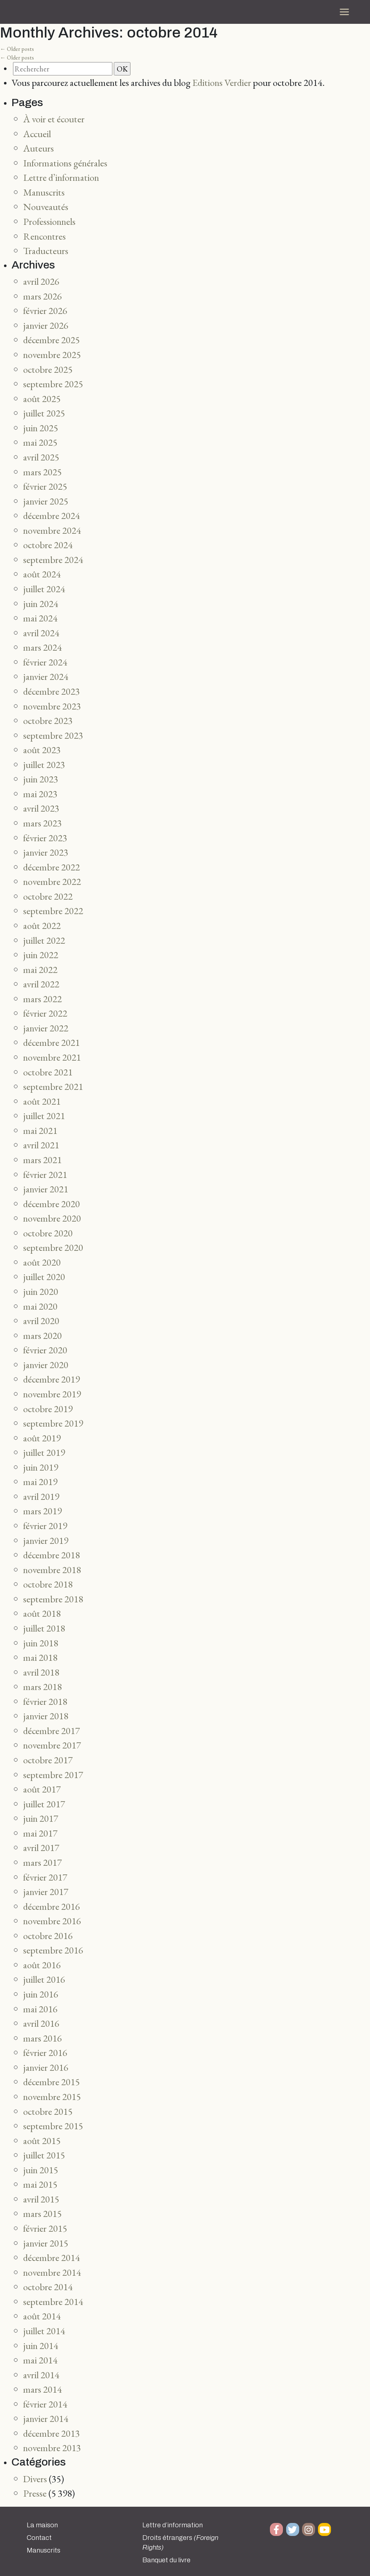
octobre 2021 (48, 1072)
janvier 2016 (45, 2067)
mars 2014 (42, 2389)
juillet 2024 (44, 588)
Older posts (17, 49)
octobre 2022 (48, 896)
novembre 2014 (52, 2272)
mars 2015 (42, 2213)
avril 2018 (41, 1672)
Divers (35, 2478)
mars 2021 (42, 1159)
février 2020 (45, 1350)
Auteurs (38, 148)
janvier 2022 (45, 1028)
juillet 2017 (44, 1804)
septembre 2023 (53, 735)
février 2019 (45, 1525)
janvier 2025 (45, 501)
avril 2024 (41, 632)
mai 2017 (40, 1833)
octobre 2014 (48, 2286)
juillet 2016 (44, 1979)
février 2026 (45, 310)
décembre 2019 (51, 1379)
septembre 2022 (53, 910)
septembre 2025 (53, 383)
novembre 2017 (52, 1745)
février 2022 (45, 1013)
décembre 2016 (51, 1906)
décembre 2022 (51, 867)
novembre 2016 (52, 1920)
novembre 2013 (52, 2447)
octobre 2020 (48, 1233)
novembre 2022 (52, 881)
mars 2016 (42, 2038)
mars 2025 (42, 472)
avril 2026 (41, 281)
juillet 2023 (44, 764)
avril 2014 (41, 2374)
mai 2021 (40, 1130)
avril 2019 (41, 1496)
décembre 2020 (51, 1203)
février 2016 (45, 2052)
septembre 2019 (53, 1423)
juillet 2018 (44, 1628)
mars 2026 (42, 296)
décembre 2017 (51, 1730)
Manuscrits (44, 192)
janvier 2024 (45, 676)
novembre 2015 (52, 2096)
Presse (35, 2493)
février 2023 (45, 837)
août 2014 (42, 2316)
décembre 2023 (51, 691)
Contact (39, 2537)
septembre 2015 (53, 2125)
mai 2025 (40, 442)
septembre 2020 (53, 1247)
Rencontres (44, 236)
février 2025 (45, 486)
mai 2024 (40, 618)
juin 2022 (40, 954)
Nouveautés (45, 206)
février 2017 (45, 1877)
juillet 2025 (44, 413)
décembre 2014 (51, 2257)
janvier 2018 (45, 1716)
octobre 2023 (48, 720)
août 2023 (42, 749)
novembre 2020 (52, 1218)
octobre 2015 (48, 2111)
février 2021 (45, 1174)
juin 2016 (40, 1994)
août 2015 (42, 2140)
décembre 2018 (51, 1555)
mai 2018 (40, 1657)
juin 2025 (40, 428)
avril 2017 (41, 1847)
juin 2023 (40, 779)
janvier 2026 (45, 325)
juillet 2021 (44, 1115)
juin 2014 (40, 2345)
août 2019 (42, 1438)
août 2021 (42, 1101)
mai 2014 (40, 2360)
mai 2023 (40, 793)
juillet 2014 (44, 2330)
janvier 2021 (45, 1189)
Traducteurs (45, 250)
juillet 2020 (44, 1276)
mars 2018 (42, 1686)
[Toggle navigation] (344, 12)
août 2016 (42, 1965)
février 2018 (45, 1701)
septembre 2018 (53, 1599)
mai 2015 (40, 2184)
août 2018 (42, 1613)
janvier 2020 (45, 1364)
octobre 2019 (48, 1408)
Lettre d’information (61, 177)
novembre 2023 (52, 706)
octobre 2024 (48, 544)
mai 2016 (40, 2009)
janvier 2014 (45, 2418)
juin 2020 (40, 1291)
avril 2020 (41, 1320)
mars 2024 (42, 647)
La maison (42, 2525)
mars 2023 (42, 823)
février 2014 (45, 2404)
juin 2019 (40, 1467)
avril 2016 (41, 2023)
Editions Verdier (221, 82)
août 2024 (42, 574)
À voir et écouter (54, 119)
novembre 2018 (52, 1569)
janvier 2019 (45, 1540)
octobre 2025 (48, 369)
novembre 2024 (52, 530)
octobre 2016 (48, 1935)
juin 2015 (40, 2170)
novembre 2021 (52, 1057)
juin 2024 (40, 603)
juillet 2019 (44, 1452)
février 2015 (45, 2228)
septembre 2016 (53, 1950)
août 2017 (42, 1789)
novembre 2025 (52, 354)
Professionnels (49, 221)
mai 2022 (40, 969)
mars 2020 (42, 1335)
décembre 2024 (51, 515)
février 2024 (45, 662)
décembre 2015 (51, 2081)
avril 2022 (41, 984)
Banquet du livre (166, 2560)
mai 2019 (40, 1481)
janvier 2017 (45, 1891)
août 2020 (42, 1262)
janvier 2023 (45, 852)
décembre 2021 (51, 1042)
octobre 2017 (48, 1760)
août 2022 (42, 925)
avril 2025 (41, 457)
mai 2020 (40, 1306)
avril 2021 (41, 1145)
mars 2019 (42, 1511)
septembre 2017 (53, 1774)
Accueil (37, 133)
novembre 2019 (52, 1394)
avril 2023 (41, 808)
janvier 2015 (45, 2243)
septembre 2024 (53, 559)
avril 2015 (41, 2199)
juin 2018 (40, 1643)
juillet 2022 (44, 940)
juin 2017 (40, 1818)
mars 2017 (42, 1862)
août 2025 (42, 398)
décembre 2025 (51, 339)
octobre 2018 (48, 1584)
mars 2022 (42, 998)
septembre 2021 (53, 1086)
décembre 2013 (51, 2433)
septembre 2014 (53, 2301)
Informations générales (65, 163)
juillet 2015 (44, 2155)
